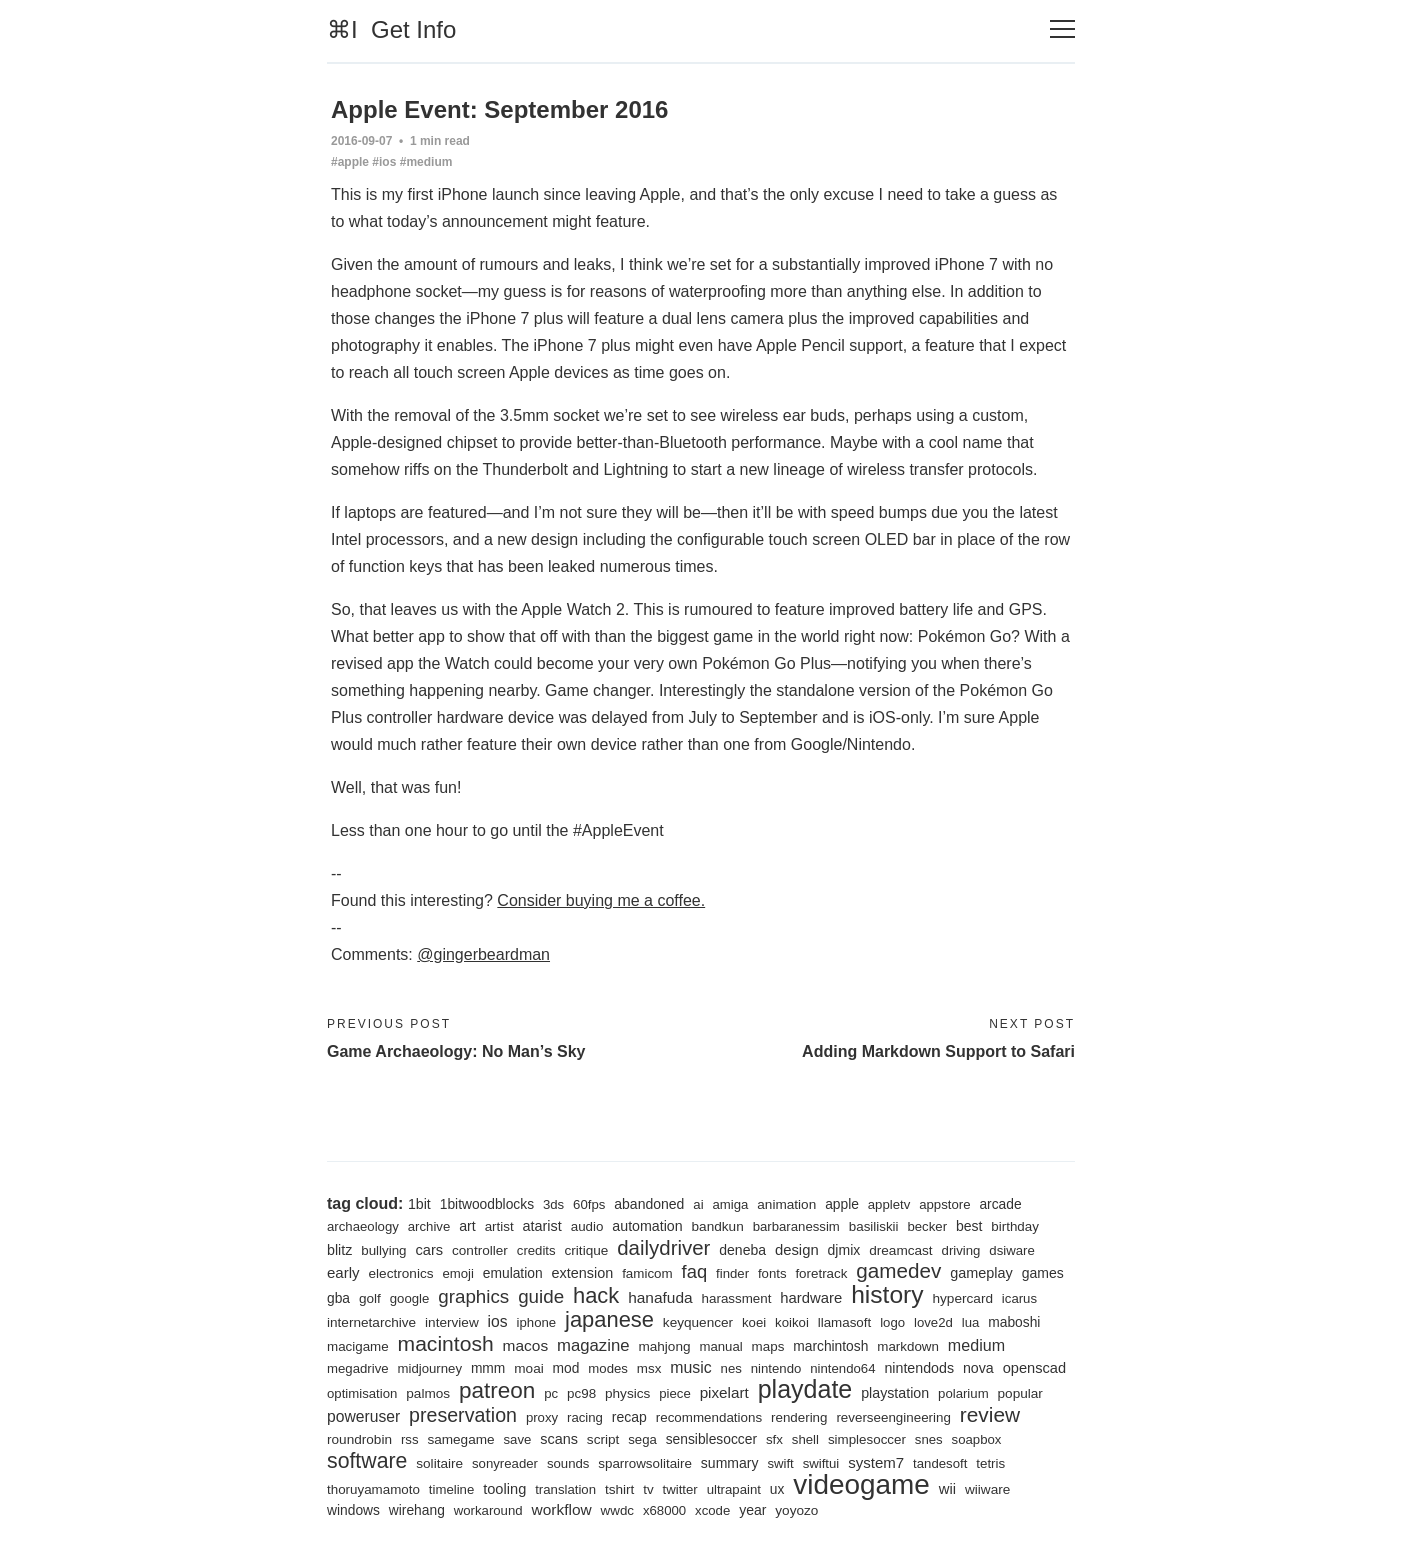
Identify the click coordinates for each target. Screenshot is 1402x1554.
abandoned (650, 1204)
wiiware (988, 1489)
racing (585, 1417)
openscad (1036, 1368)
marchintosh (831, 1346)
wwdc (618, 1510)
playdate (805, 1389)
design (798, 1250)
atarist (542, 1226)
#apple (350, 162)
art (467, 1226)
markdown (909, 1346)
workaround (488, 1510)
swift (781, 1463)
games (1044, 1273)
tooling (504, 1489)
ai (699, 1204)
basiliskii (875, 1226)
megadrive (358, 1368)
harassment (737, 1298)
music (692, 1367)
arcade (1001, 1204)
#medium (426, 162)
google (410, 1298)
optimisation (362, 1393)
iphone (537, 1322)
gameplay (982, 1273)
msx (649, 1368)
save (518, 1439)
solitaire (439, 1463)
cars (430, 1250)
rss (410, 1439)
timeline (452, 1489)
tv (649, 1489)
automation (648, 1226)
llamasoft (846, 1322)
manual (721, 1346)
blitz (339, 1250)
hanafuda (661, 1297)
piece (676, 1393)
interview (452, 1322)
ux (777, 1489)
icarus (1020, 1298)
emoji (459, 1273)
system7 (877, 1462)
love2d (934, 1322)
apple (843, 1204)
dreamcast (902, 1250)
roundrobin (359, 1439)
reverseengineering (894, 1417)
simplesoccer (868, 1439)
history (888, 1294)
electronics (401, 1273)
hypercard (964, 1298)
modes (609, 1368)
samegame (461, 1439)
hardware (812, 1298)
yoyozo (797, 1510)
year (753, 1510)
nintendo (776, 1368)
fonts (773, 1273)
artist (499, 1226)
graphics (473, 1296)
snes (930, 1439)
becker (928, 1226)
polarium (964, 1393)
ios (498, 1321)
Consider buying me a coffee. (601, 900)
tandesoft (941, 1463)
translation (566, 1489)
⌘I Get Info (391, 29)
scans (560, 1439)
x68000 (664, 1510)
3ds (553, 1204)
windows (353, 1510)
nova (979, 1368)
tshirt (620, 1489)
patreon (497, 1390)
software (367, 1461)
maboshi (1015, 1322)
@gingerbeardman (483, 954)
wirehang (417, 1510)
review (991, 1414)
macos (526, 1345)
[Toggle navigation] (1062, 29)
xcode (713, 1510)
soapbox (978, 1439)
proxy (542, 1417)
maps (768, 1346)
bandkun (718, 1226)
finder (733, 1273)
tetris (991, 1463)
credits (536, 1250)
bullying (383, 1250)
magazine (593, 1345)
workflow (562, 1509)
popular (1021, 1393)
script (603, 1439)
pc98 (581, 1393)
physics (627, 1393)
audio (587, 1226)
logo (893, 1322)
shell (806, 1439)
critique (587, 1250)
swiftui (821, 1463)
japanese (609, 1319)
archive (429, 1226)
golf (370, 1298)
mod (566, 1368)
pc (552, 1393)
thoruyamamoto (373, 1489)
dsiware (1013, 1250)
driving (962, 1250)
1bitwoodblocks (487, 1204)
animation (787, 1204)
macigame (358, 1346)
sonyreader (505, 1463)
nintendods (920, 1368)
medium (977, 1345)
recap (629, 1417)
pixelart (724, 1392)
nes (731, 1368)
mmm (488, 1368)
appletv (889, 1204)
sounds (568, 1463)
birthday (1016, 1226)
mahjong (665, 1346)
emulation (513, 1273)
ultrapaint (734, 1489)
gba (338, 1298)
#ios (384, 162)
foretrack (822, 1273)
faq (695, 1271)
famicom (648, 1273)
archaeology (363, 1226)
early (343, 1272)
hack (596, 1295)
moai (529, 1368)
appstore (945, 1204)
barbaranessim (796, 1226)
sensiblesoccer (711, 1439)
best (970, 1226)
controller (480, 1250)
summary (730, 1463)
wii (948, 1489)
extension (583, 1273)
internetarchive (371, 1322)
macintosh (446, 1343)
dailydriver (664, 1247)
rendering (800, 1417)
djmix (844, 1250)
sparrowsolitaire (646, 1463)
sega (643, 1439)
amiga (731, 1204)
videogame (862, 1484)
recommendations (709, 1417)
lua (972, 1322)
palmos (428, 1393)
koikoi (793, 1322)
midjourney (430, 1368)
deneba (743, 1250)
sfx (775, 1439)
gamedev (899, 1270)
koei (755, 1322)
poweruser (363, 1416)
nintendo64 (843, 1368)
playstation (896, 1393)
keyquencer (698, 1322)
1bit (419, 1204)
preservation (463, 1415)
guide (541, 1296)
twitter (680, 1489)
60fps (589, 1204)
